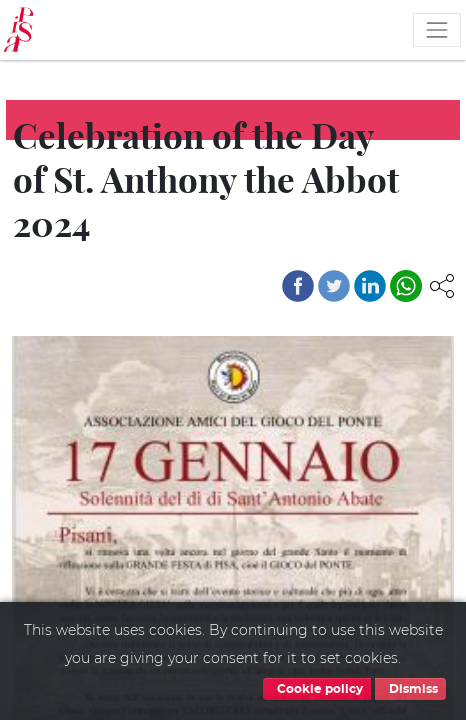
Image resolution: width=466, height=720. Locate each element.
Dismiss (410, 689)
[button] (442, 284)
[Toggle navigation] (437, 30)
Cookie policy (317, 689)
